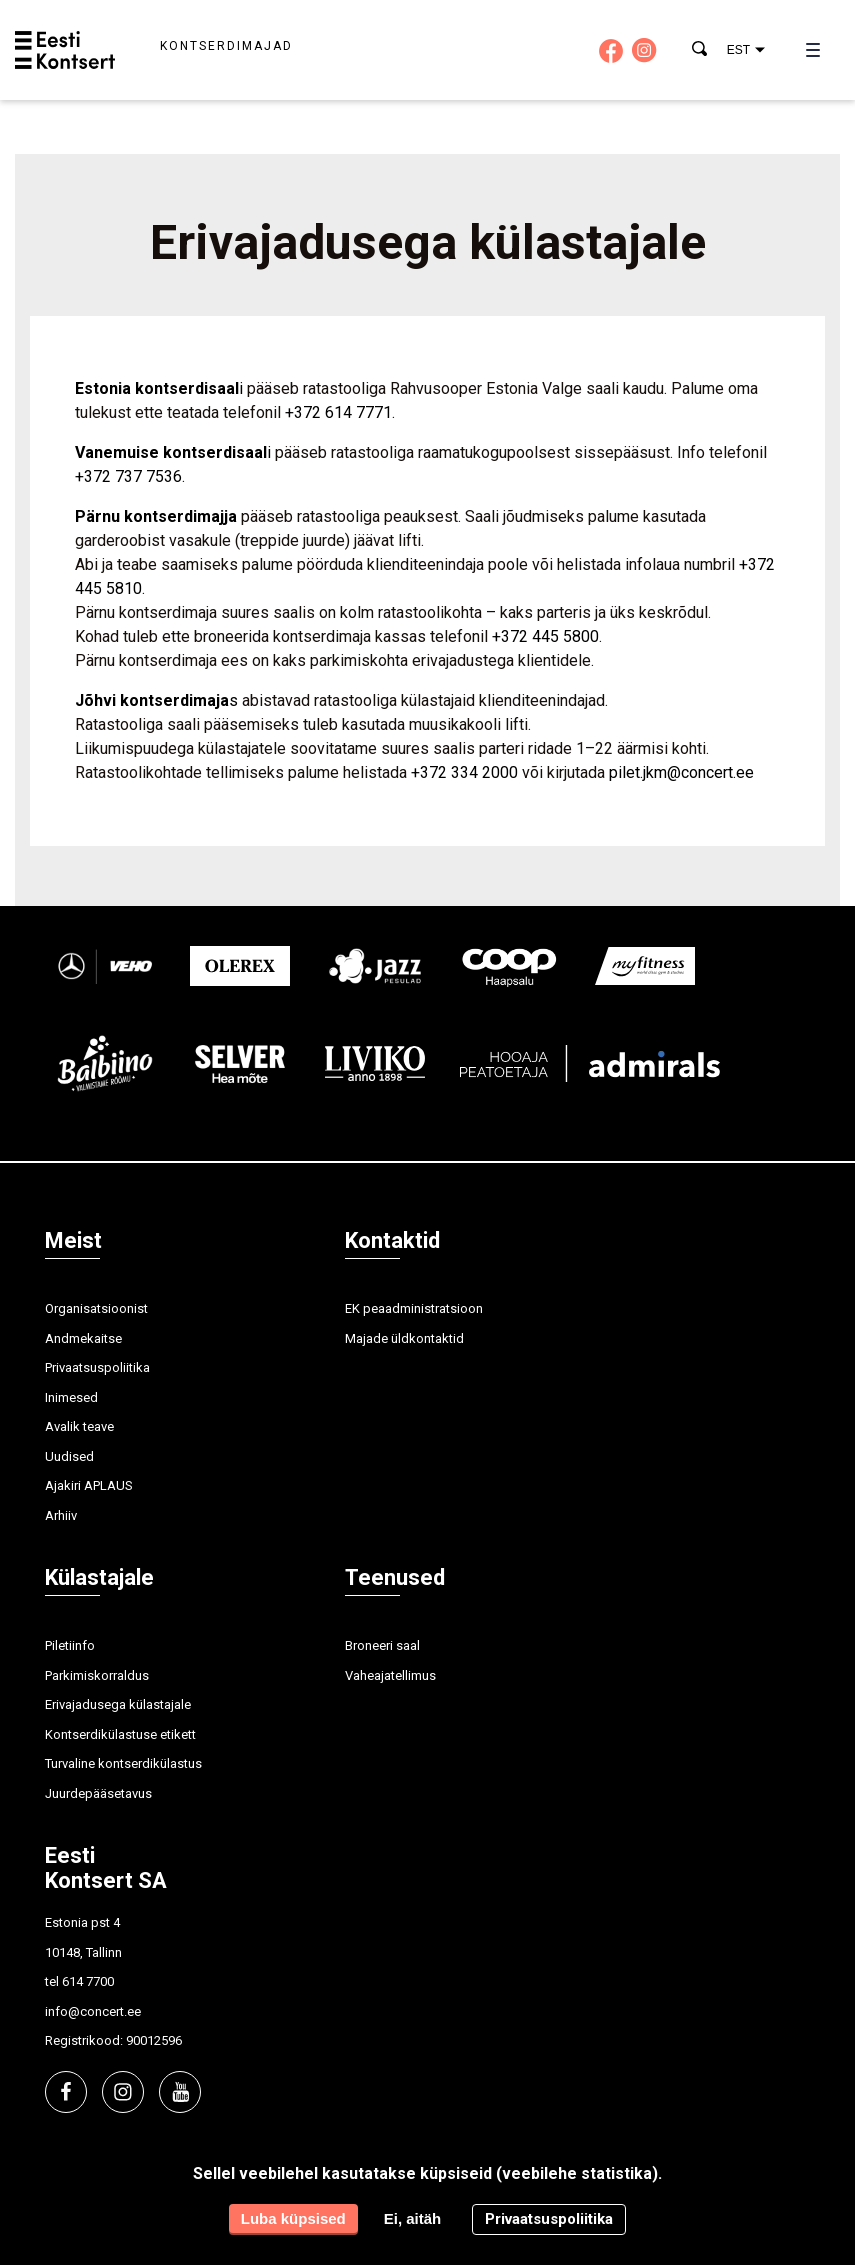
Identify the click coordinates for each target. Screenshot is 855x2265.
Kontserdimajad (226, 46)
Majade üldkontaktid (404, 1338)
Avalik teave (79, 1426)
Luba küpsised (293, 2218)
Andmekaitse (83, 1338)
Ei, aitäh (413, 2218)
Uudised (69, 1456)
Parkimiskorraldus (97, 1675)
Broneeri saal (382, 1645)
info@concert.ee (93, 2011)
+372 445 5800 (545, 636)
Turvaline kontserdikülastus (123, 1763)
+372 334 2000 (464, 772)
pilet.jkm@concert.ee (681, 772)
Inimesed (71, 1397)
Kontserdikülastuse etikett (120, 1734)
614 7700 (88, 1981)
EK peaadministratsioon (414, 1308)
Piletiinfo (70, 1645)
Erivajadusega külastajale (118, 1704)
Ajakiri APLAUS (89, 1485)
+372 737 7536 (128, 476)
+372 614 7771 (338, 412)
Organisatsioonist (96, 1308)
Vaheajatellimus (390, 1675)
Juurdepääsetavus (98, 1793)
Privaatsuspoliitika (97, 1367)
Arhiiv (61, 1515)
